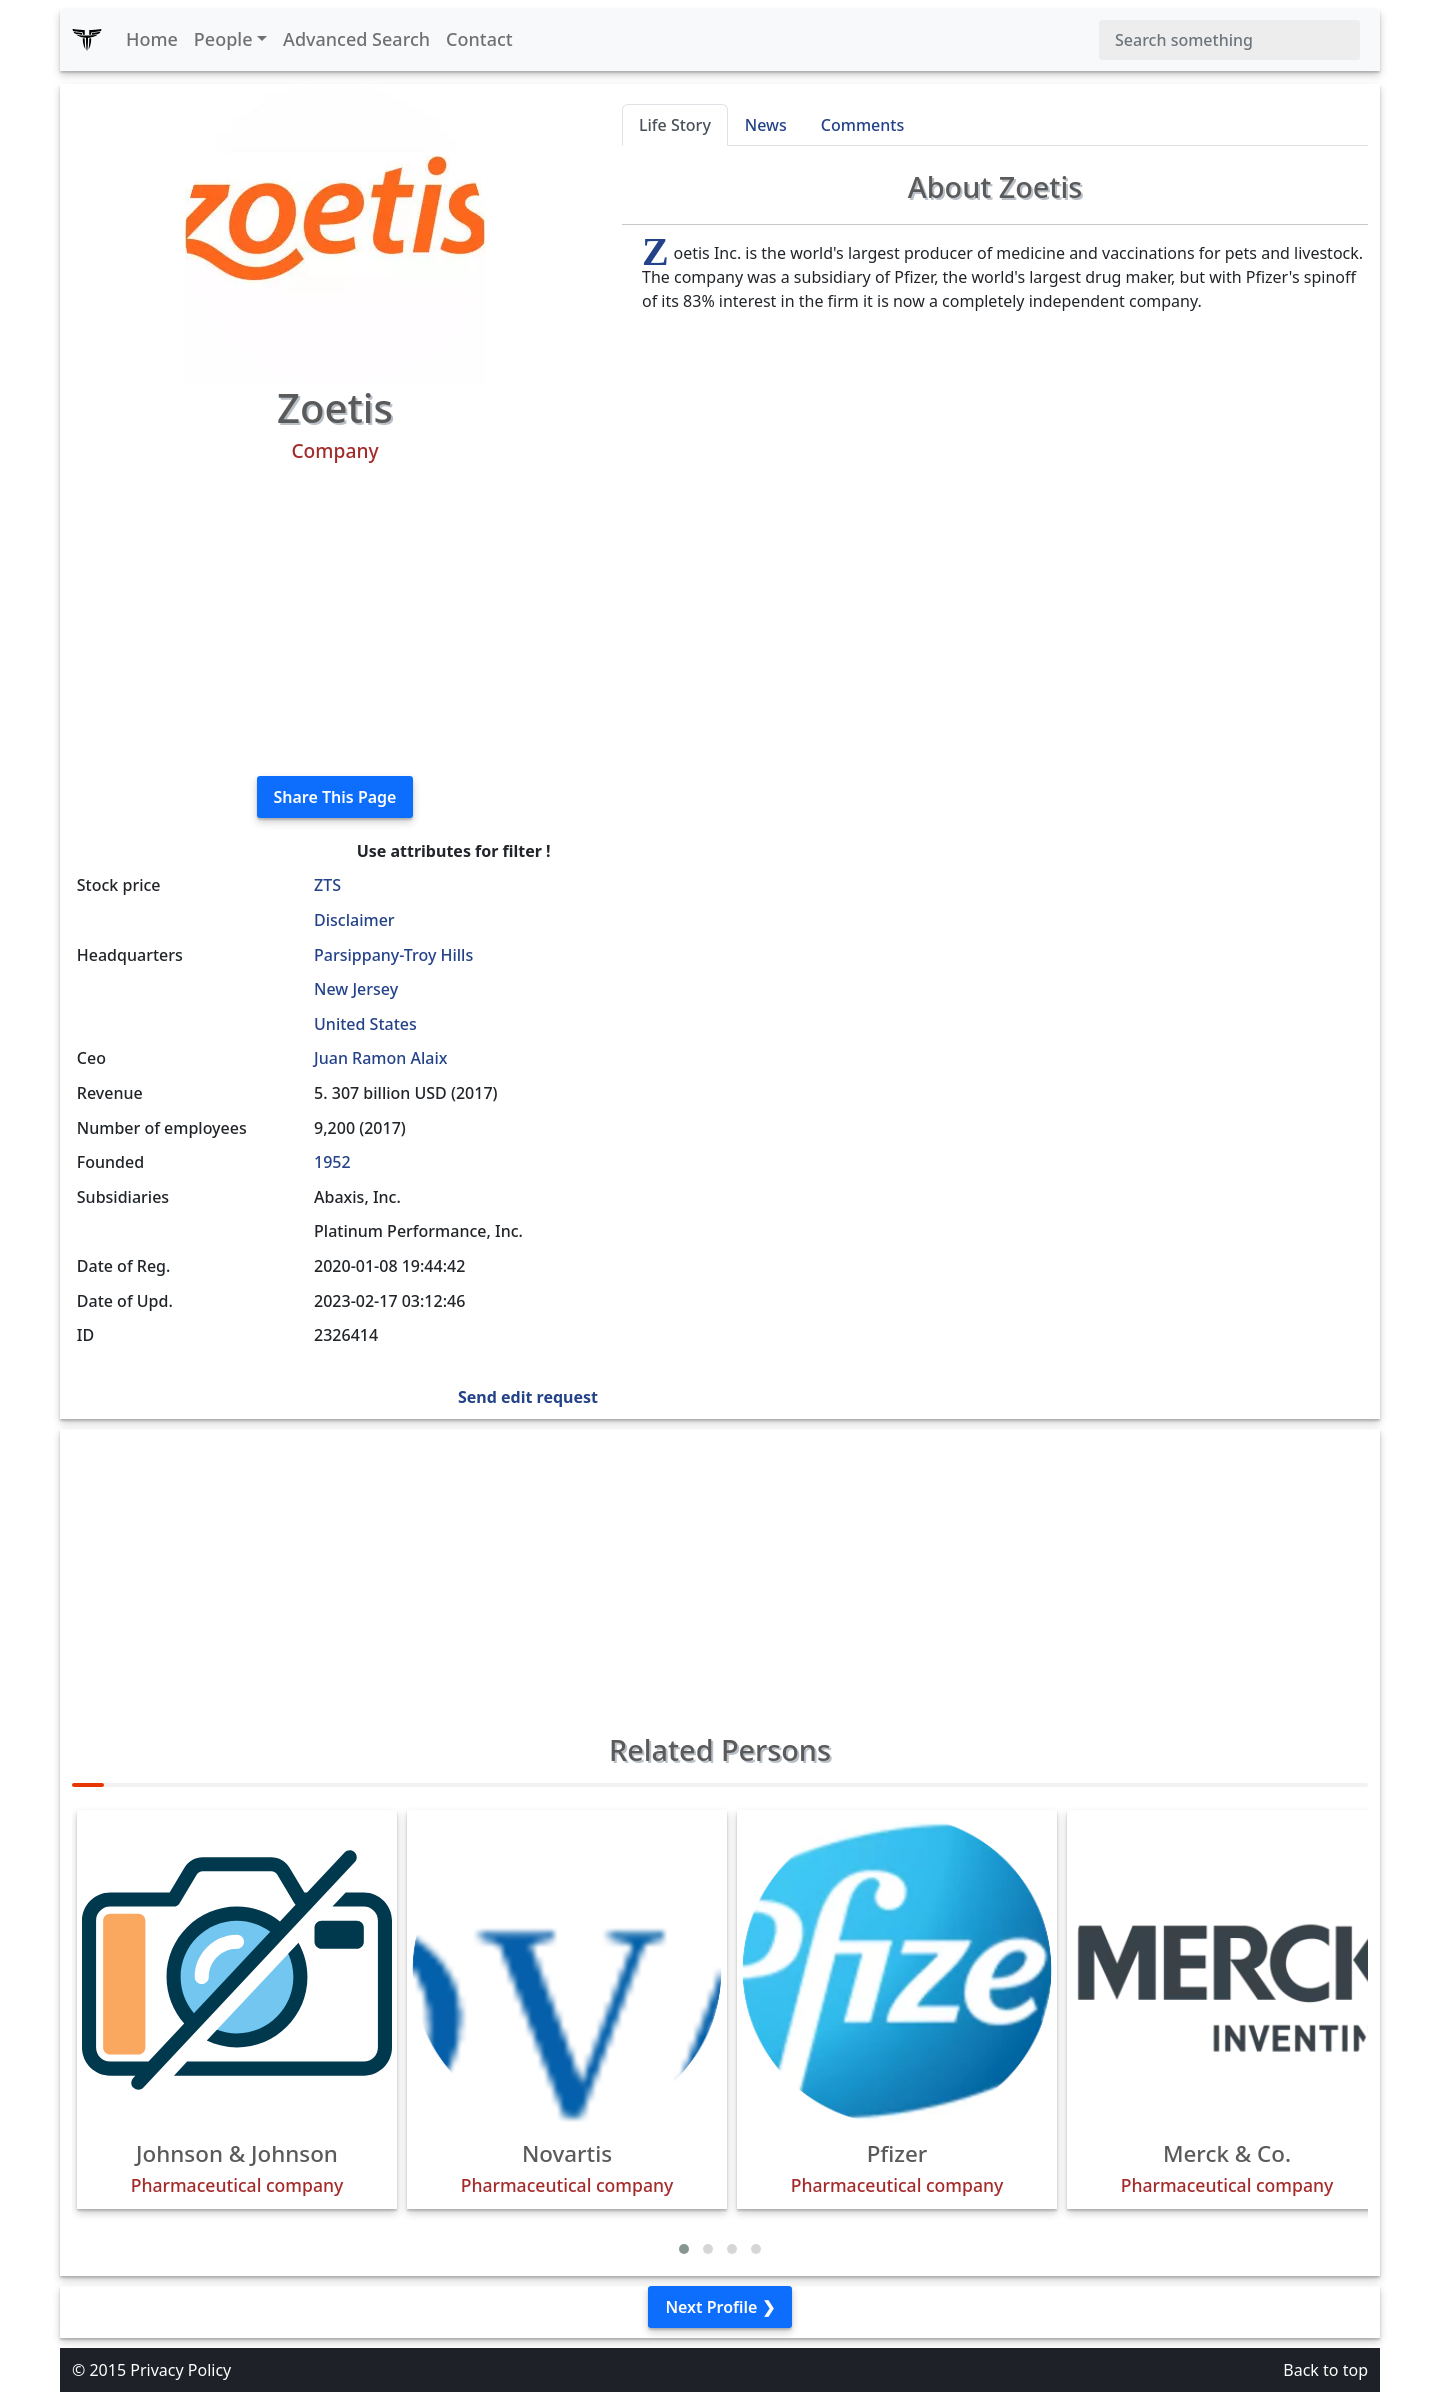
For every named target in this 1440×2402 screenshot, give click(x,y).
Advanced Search (356, 39)
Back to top (1325, 2370)
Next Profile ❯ (719, 2307)
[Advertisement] (335, 620)
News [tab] (766, 125)
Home (152, 39)
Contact (479, 39)
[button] (684, 2249)
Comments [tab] (862, 125)
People (223, 39)
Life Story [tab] (675, 125)
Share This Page (335, 797)
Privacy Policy (180, 2370)
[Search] (1229, 40)
